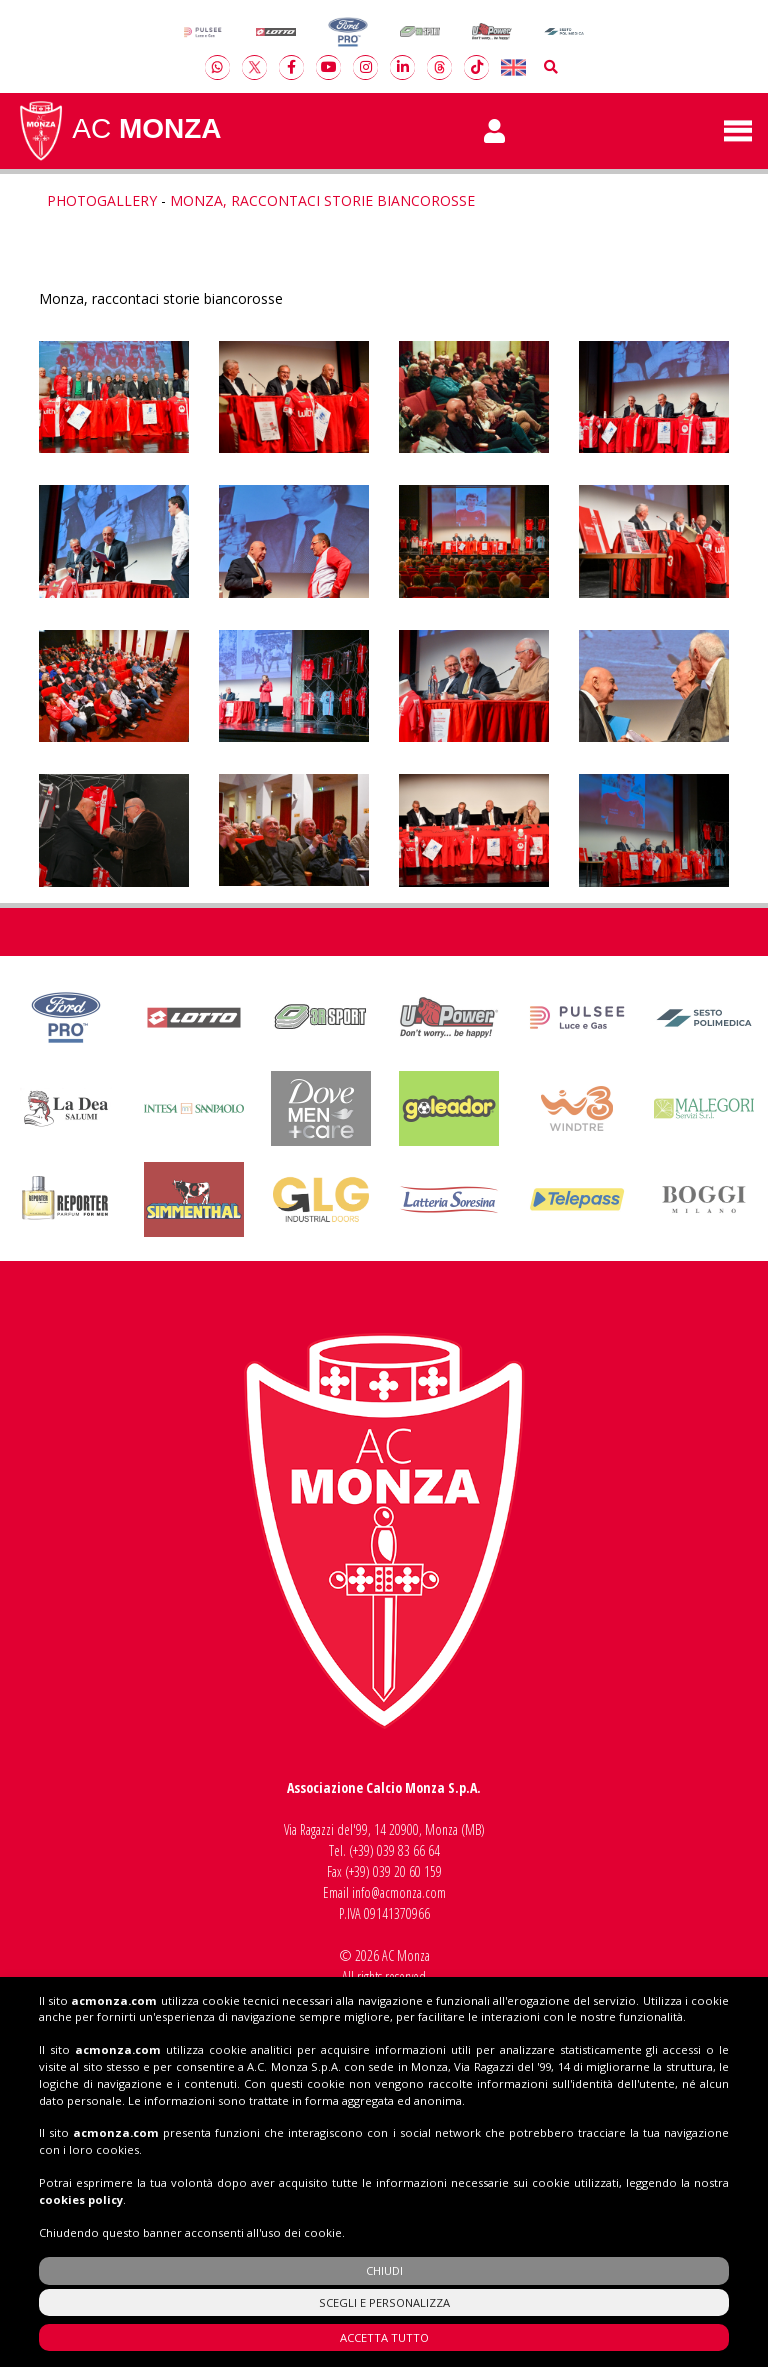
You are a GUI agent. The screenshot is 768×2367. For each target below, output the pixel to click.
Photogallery (102, 200)
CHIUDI (384, 2270)
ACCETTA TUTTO (384, 2337)
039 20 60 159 (407, 1871)
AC (119, 131)
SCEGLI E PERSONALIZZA (384, 2302)
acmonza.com (114, 2000)
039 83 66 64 (408, 1850)
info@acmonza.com (399, 1892)
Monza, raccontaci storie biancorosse (322, 200)
